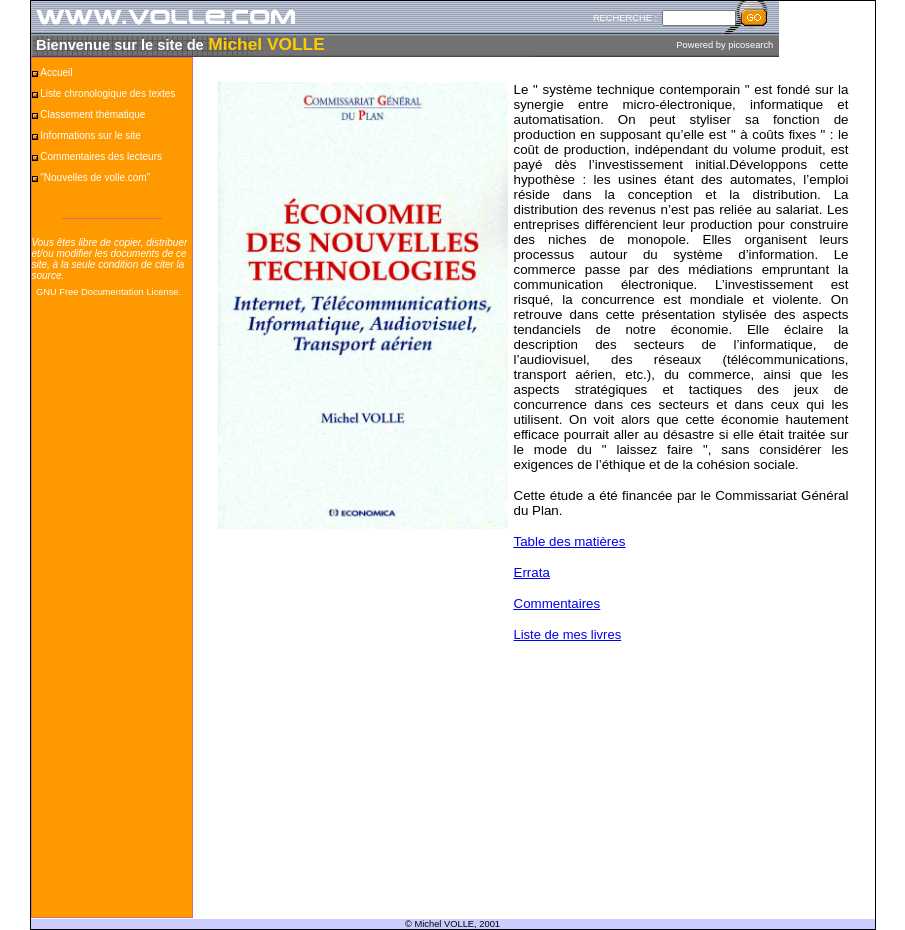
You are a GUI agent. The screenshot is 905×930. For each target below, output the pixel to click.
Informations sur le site (90, 135)
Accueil (56, 72)
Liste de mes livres (568, 634)
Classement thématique (92, 114)
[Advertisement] (112, 617)
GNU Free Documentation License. (108, 292)
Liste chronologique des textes (107, 93)
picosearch (750, 45)
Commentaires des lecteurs (101, 156)
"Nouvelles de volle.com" (95, 177)
